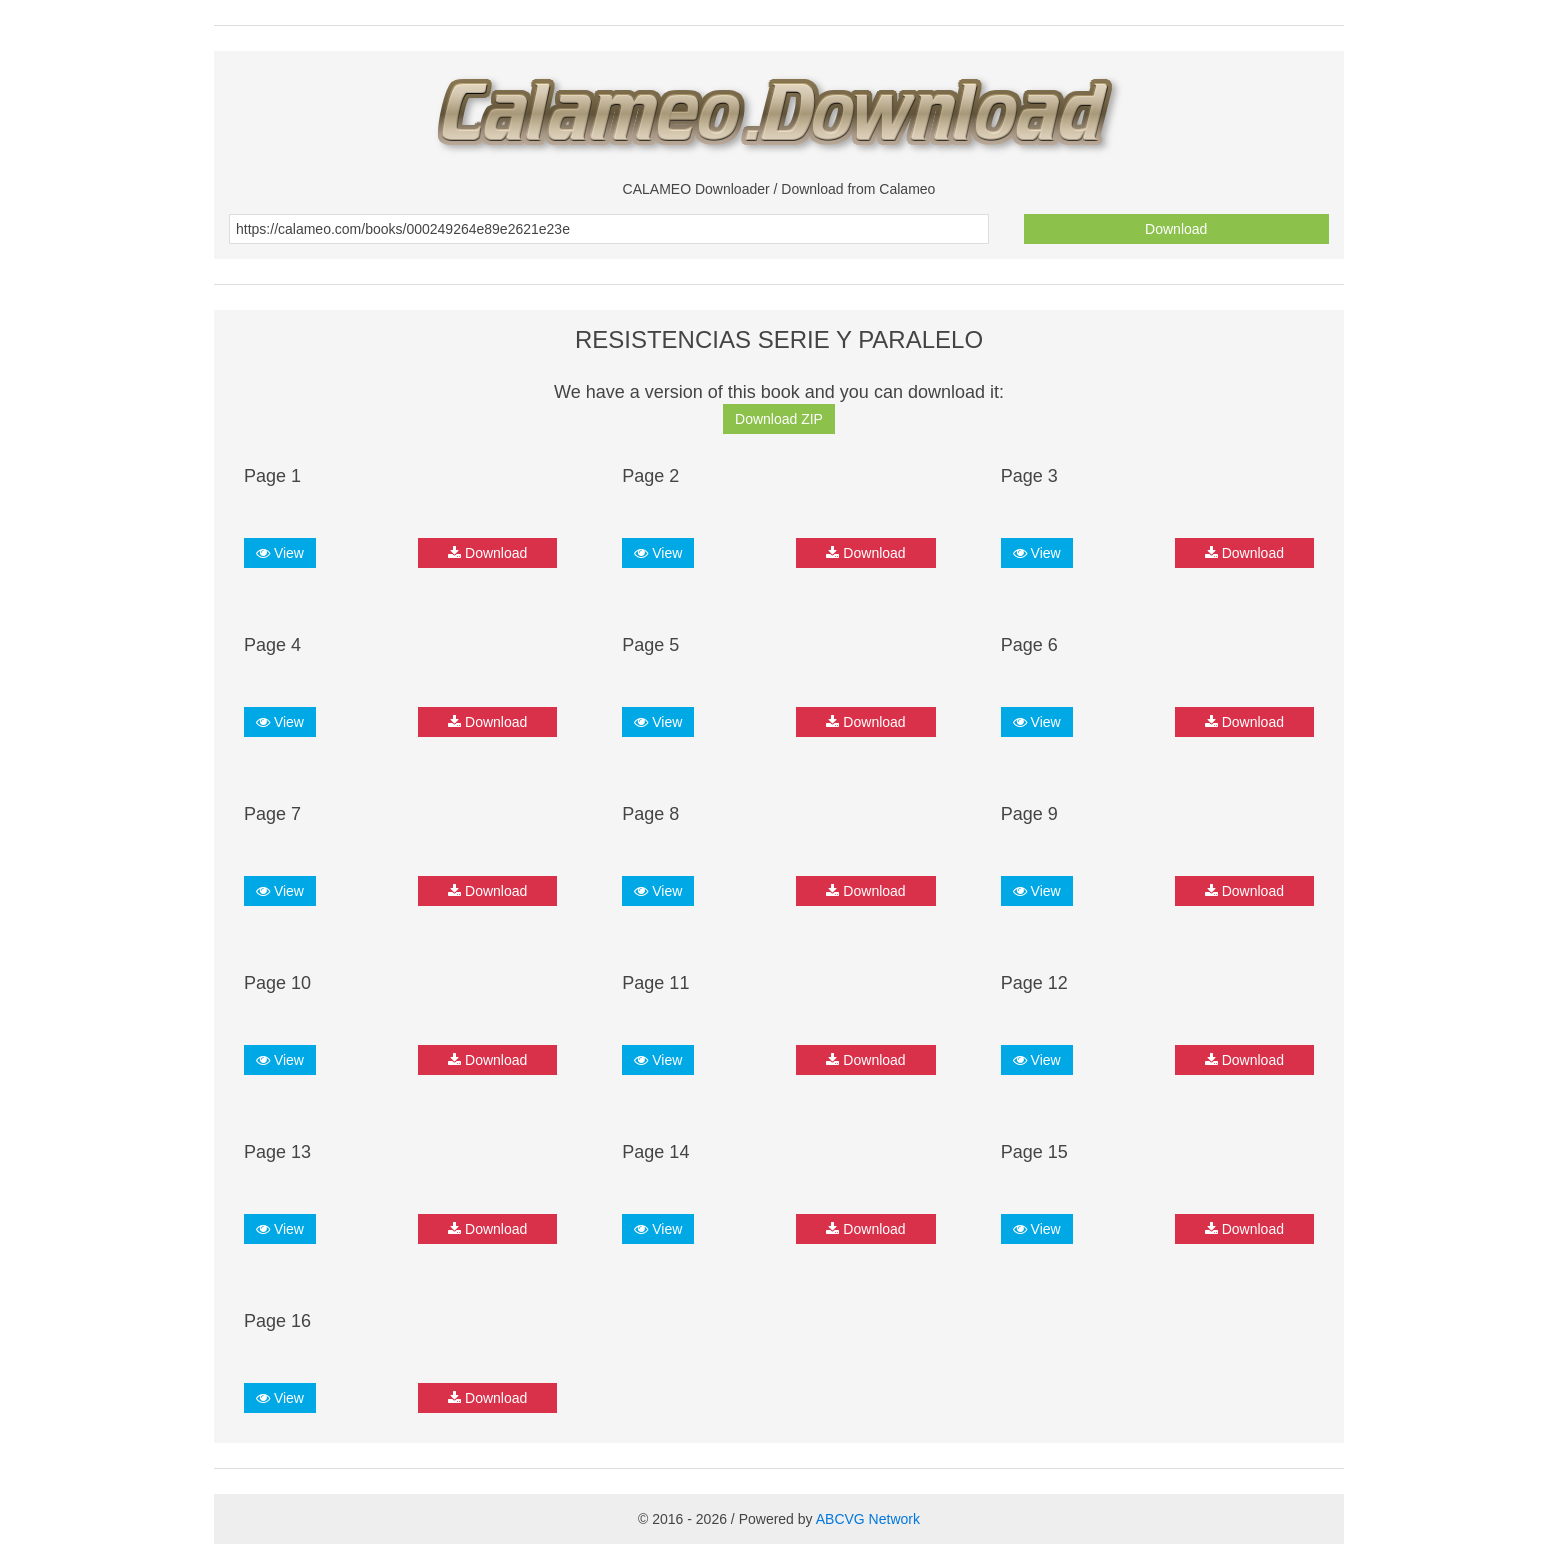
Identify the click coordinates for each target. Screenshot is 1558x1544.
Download (1176, 229)
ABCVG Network (868, 1519)
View (280, 553)
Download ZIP (779, 419)
